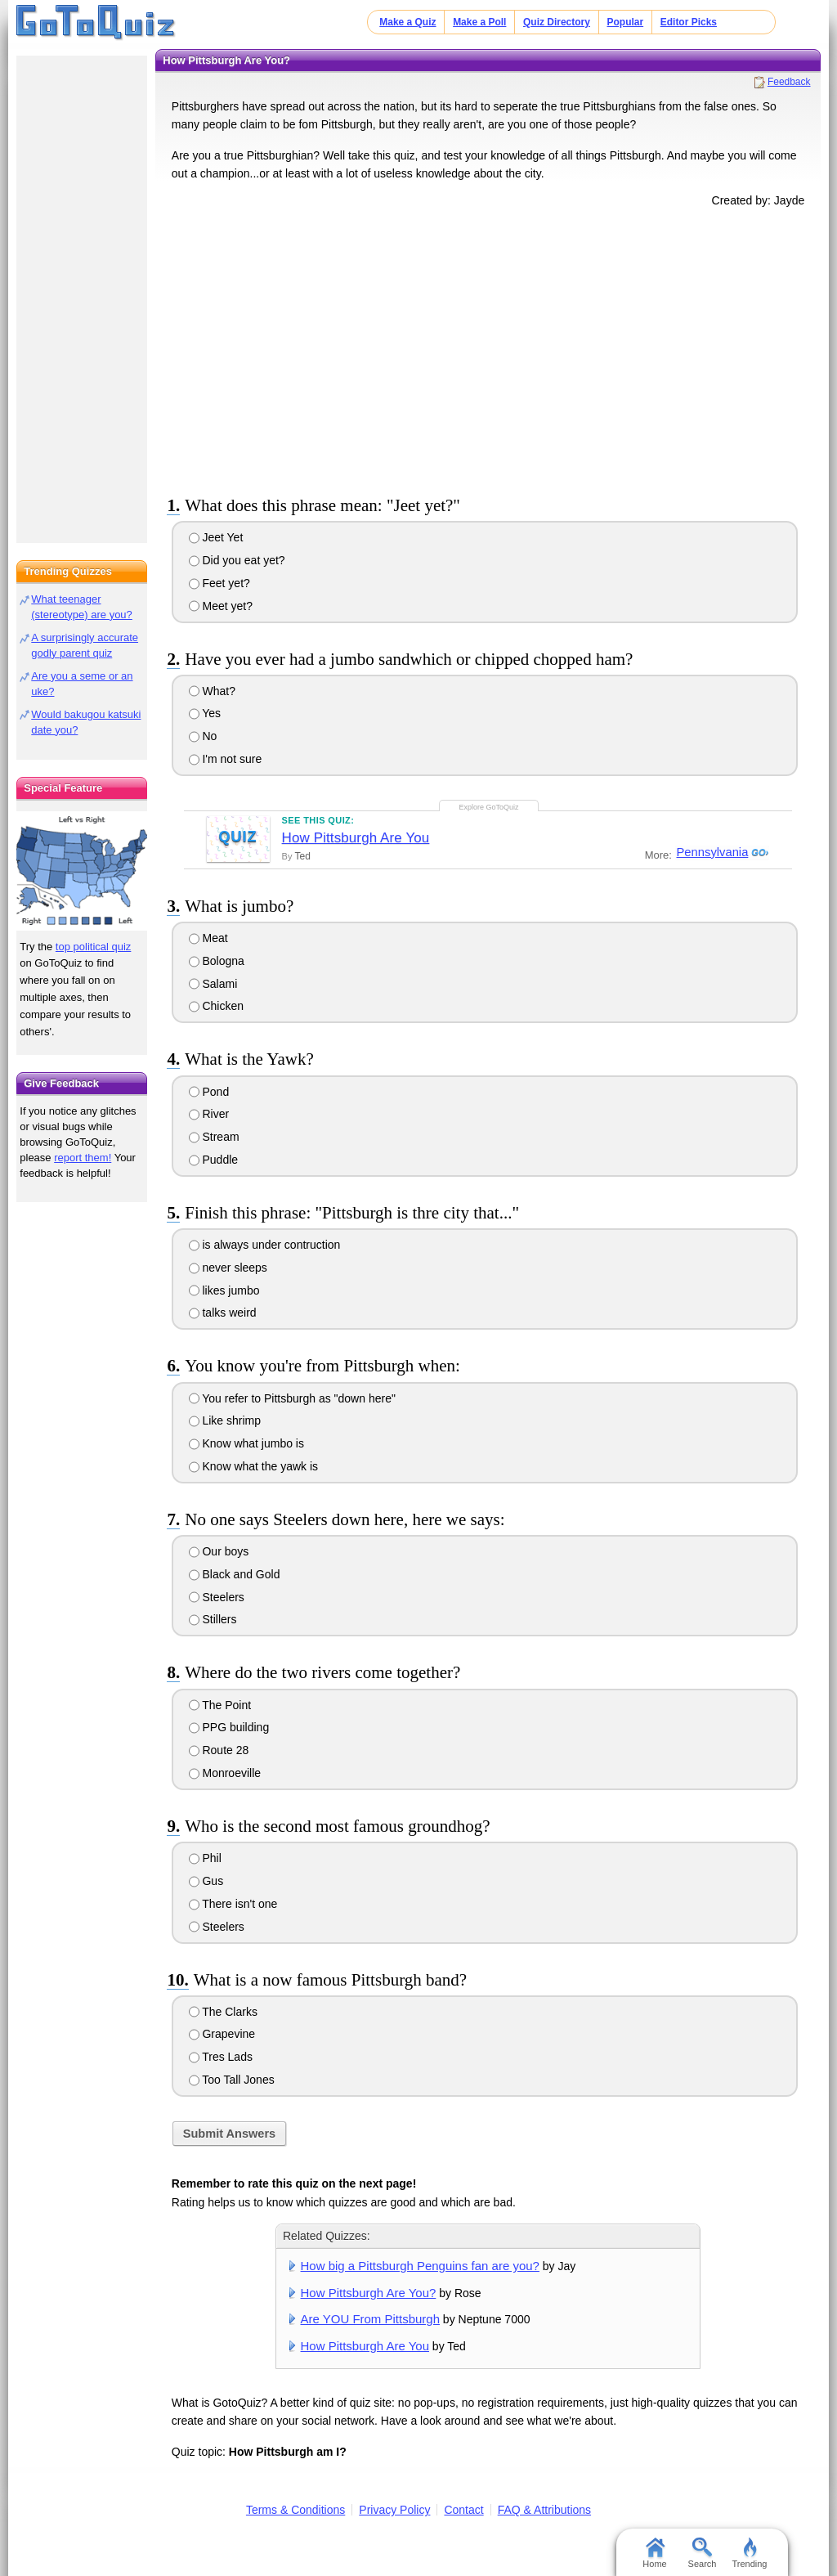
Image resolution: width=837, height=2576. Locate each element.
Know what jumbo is (246, 1443)
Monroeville (225, 1772)
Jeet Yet (216, 537)
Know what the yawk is (254, 1466)
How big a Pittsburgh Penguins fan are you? (420, 2266)
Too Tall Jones (232, 2079)
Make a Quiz (407, 22)
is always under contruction (265, 1244)
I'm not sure (225, 758)
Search (702, 2553)
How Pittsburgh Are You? (368, 2293)
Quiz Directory (556, 22)
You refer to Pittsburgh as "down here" (292, 1398)
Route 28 (219, 1750)
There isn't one (233, 1903)
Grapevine (222, 2033)
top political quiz (94, 946)
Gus (206, 1880)
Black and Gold (234, 1574)
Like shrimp (225, 1420)
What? (212, 691)
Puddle (213, 1159)
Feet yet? (219, 583)
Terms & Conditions (295, 2509)
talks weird (223, 1312)
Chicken (216, 1005)
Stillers (213, 1619)
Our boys (219, 1551)
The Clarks (223, 2011)
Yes (205, 713)
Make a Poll (479, 22)
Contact (463, 2509)
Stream (214, 1136)
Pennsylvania (710, 852)
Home (654, 2553)
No (203, 736)
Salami (213, 983)
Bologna (216, 960)
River (209, 1113)
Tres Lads (221, 2056)
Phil (205, 1858)
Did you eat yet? (237, 560)
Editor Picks (688, 22)
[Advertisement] (488, 348)
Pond (209, 1091)
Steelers (216, 1597)
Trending (749, 2553)
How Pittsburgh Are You (356, 838)
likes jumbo (224, 1290)
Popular (625, 22)
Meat (208, 938)
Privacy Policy (394, 2509)
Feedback (789, 82)
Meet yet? (221, 606)
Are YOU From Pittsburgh (370, 2319)
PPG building (229, 1727)
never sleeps (228, 1267)
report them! (82, 1157)
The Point (220, 1705)
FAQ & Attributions (544, 2509)
